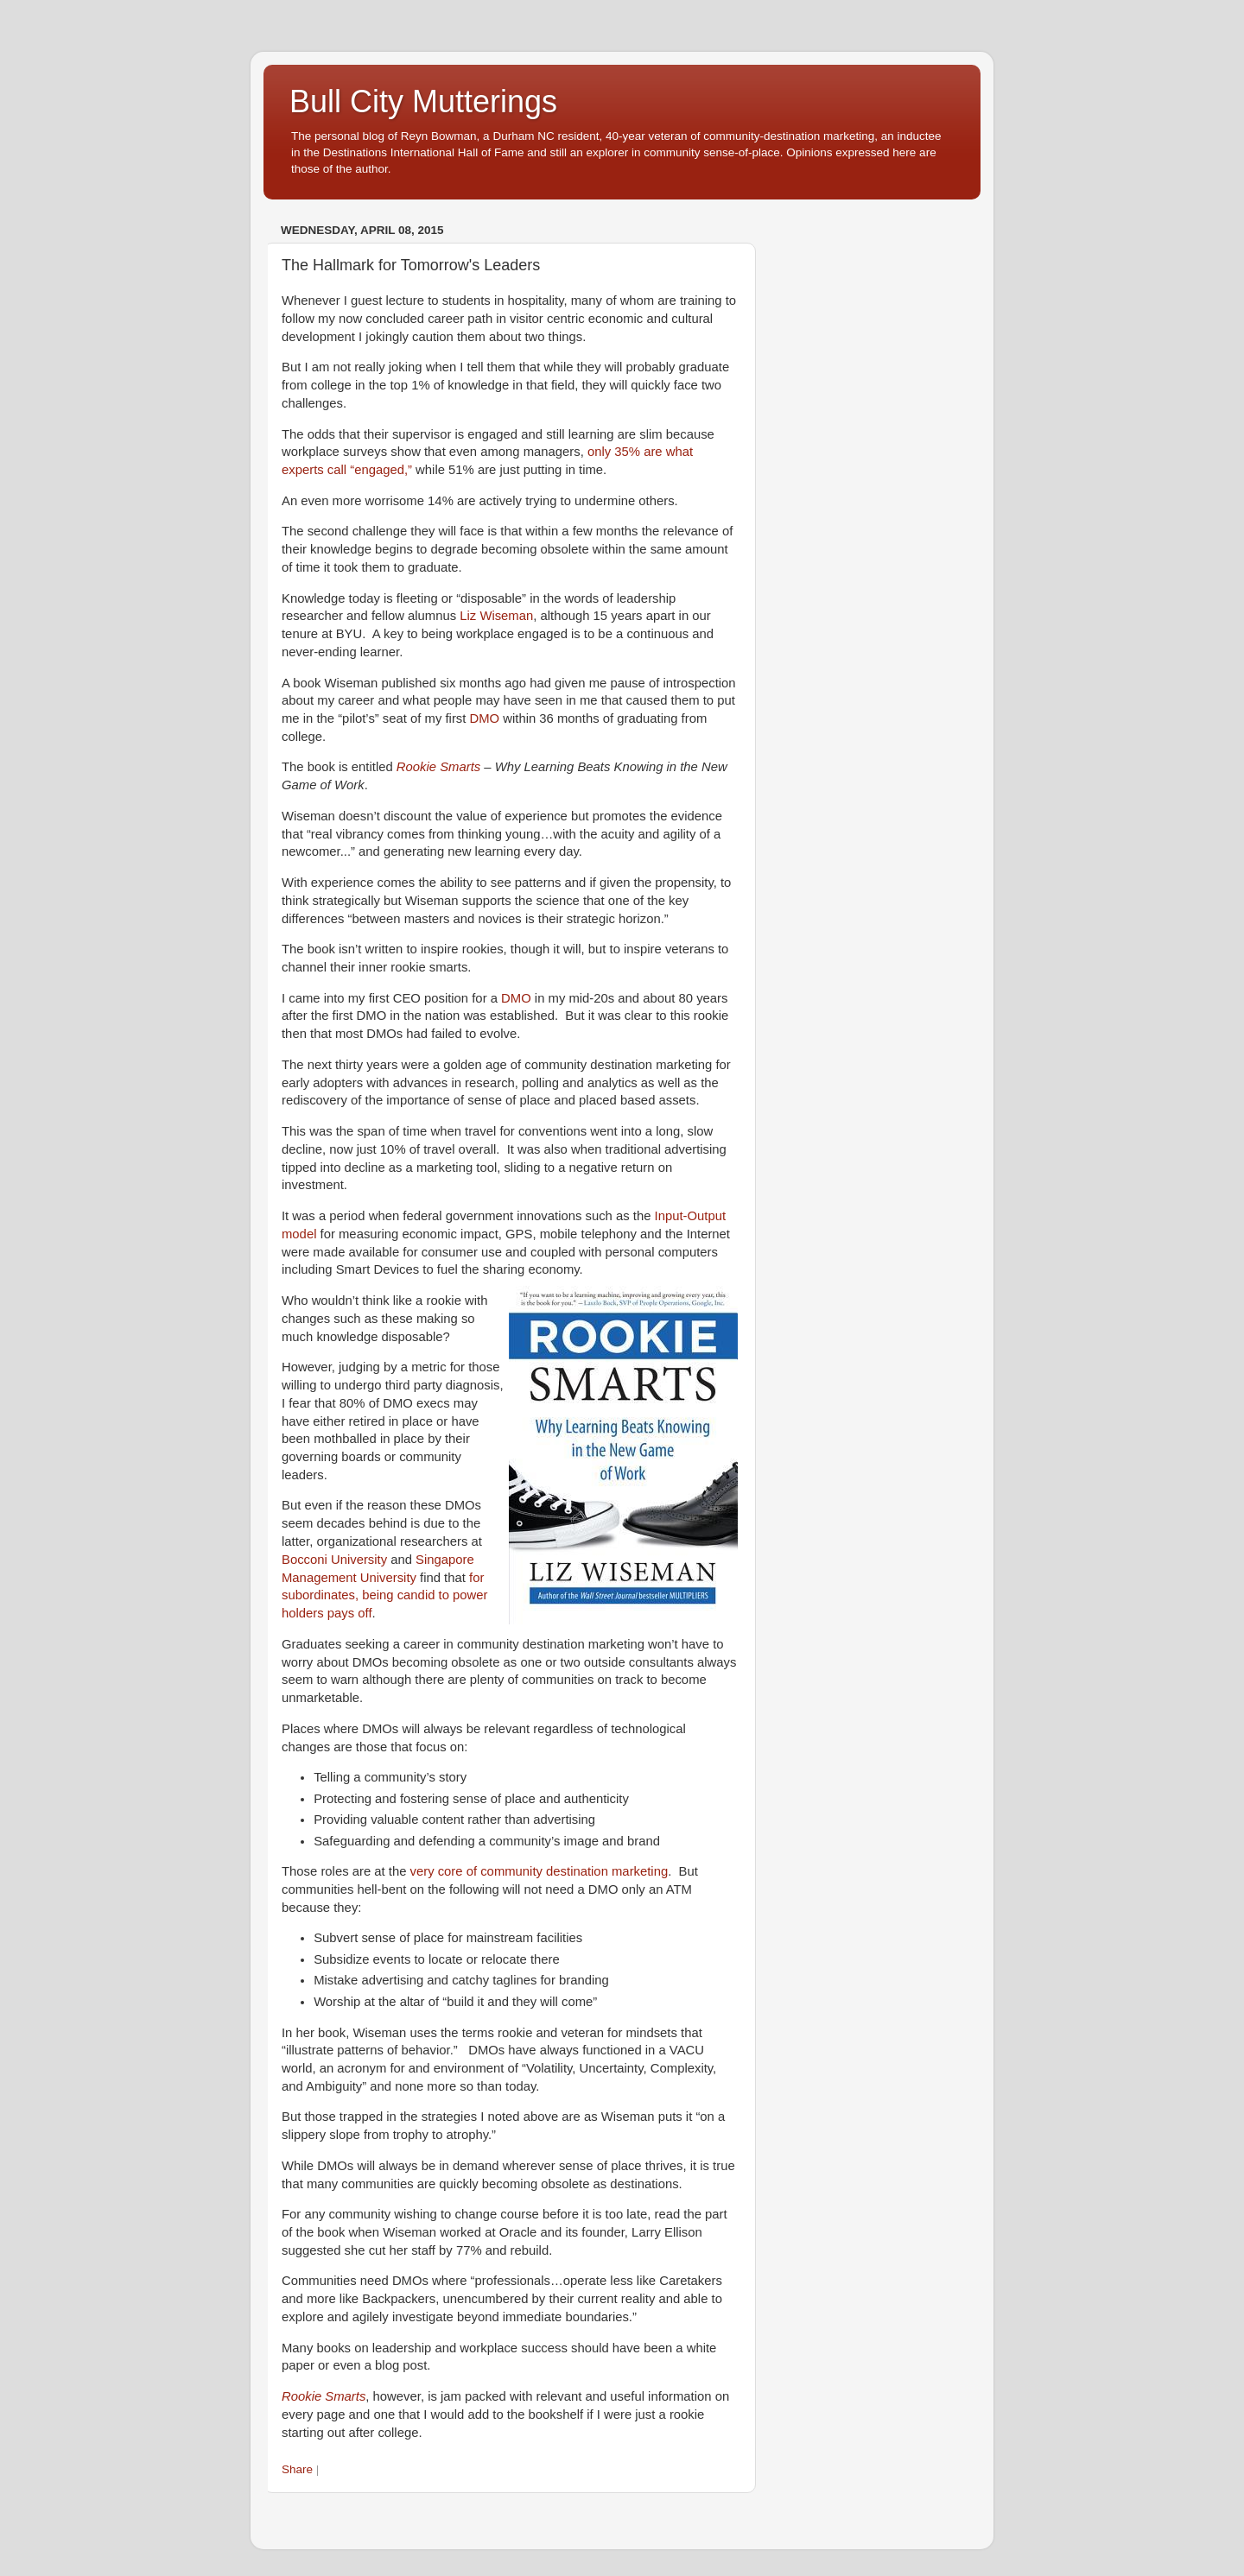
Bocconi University (334, 1559)
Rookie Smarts (438, 767)
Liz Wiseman (496, 616)
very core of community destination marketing (539, 1871)
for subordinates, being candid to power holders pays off (385, 1596)
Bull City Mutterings (423, 101)
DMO (485, 718)
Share (297, 2469)
